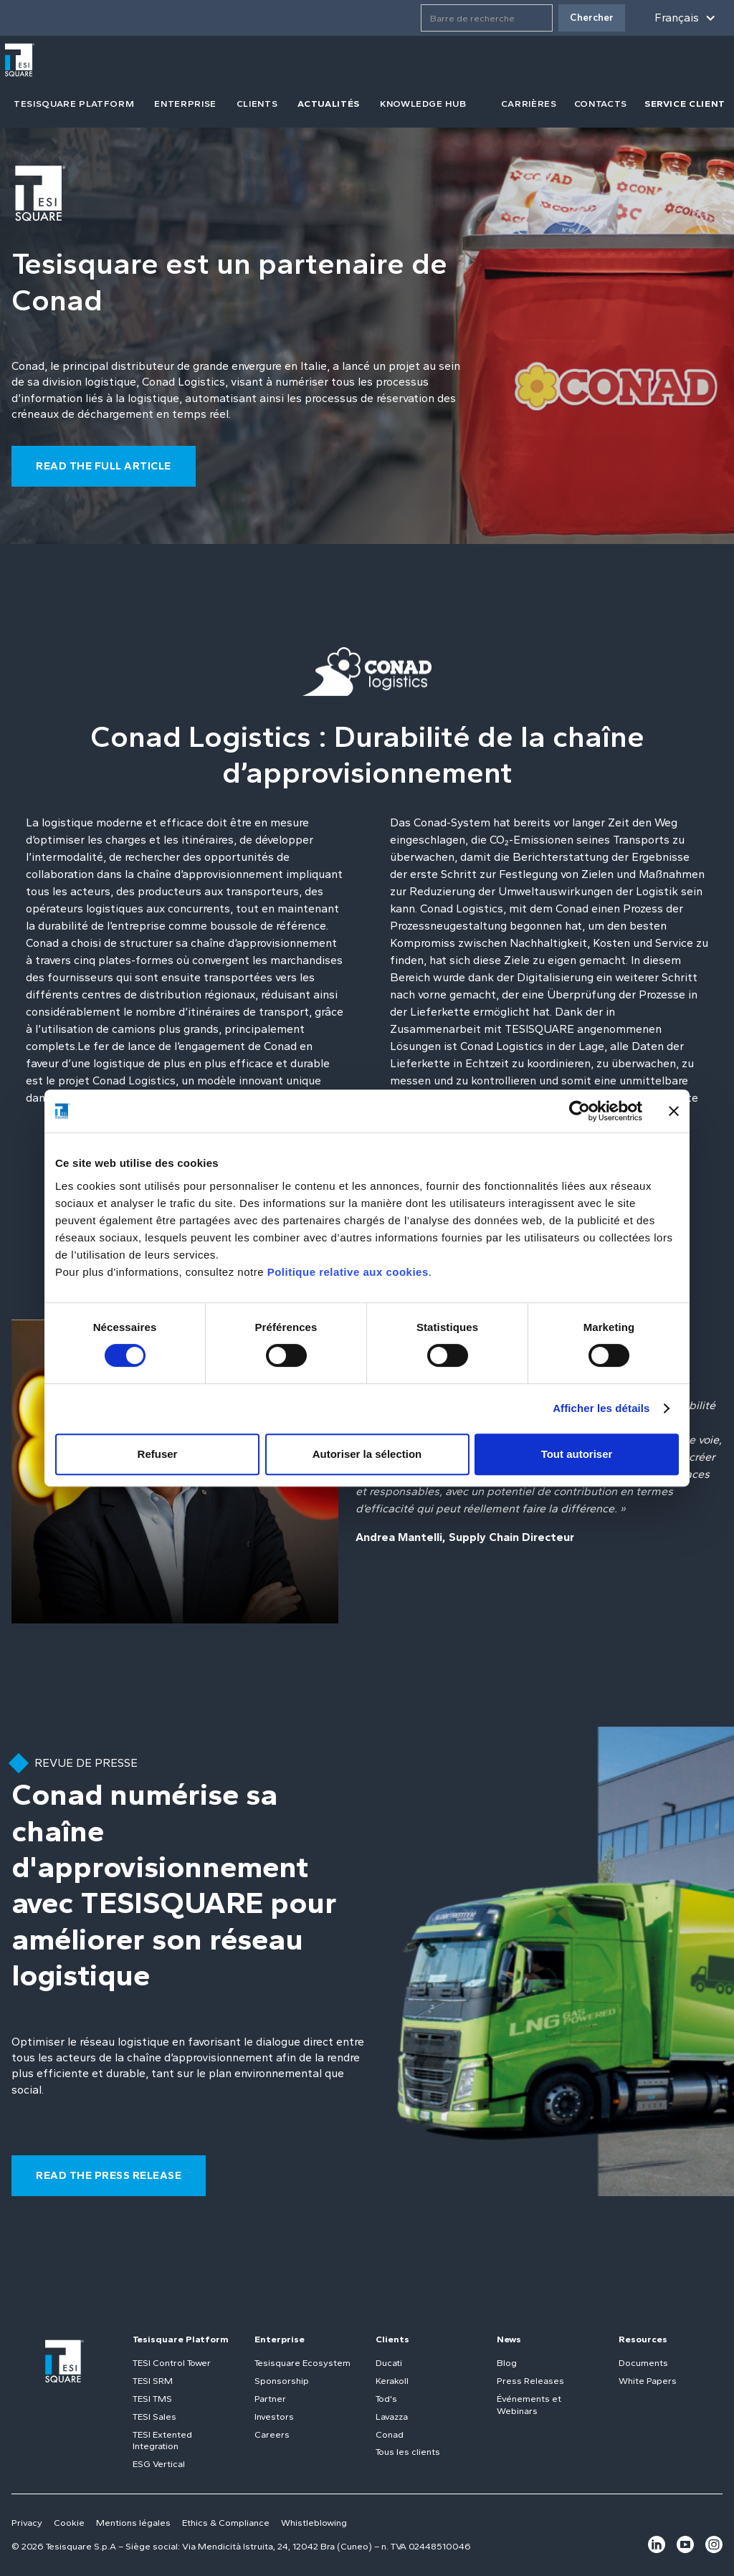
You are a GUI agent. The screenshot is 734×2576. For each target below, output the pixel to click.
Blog (507, 2362)
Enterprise (185, 103)
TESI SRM (153, 2380)
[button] (682, 18)
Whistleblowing (314, 2522)
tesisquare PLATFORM (74, 103)
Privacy (26, 2522)
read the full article (103, 465)
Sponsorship (281, 2380)
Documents (643, 2362)
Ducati (389, 2362)
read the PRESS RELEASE (108, 2175)
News (509, 2339)
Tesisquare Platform (181, 2339)
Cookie (69, 2522)
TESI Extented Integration (162, 2440)
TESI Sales (154, 2416)
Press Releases (530, 2380)
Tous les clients (408, 2451)
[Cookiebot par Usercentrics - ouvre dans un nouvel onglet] (579, 1111)
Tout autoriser (577, 1454)
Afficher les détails (601, 1408)
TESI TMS (152, 2398)
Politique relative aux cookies (348, 1272)
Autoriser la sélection (367, 1454)
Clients (392, 2339)
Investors (274, 2416)
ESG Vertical (159, 2463)
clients (257, 103)
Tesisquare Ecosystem (302, 2362)
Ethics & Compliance (226, 2522)
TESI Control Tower (172, 2362)
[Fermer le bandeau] (674, 1111)
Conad (390, 2434)
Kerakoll (392, 2380)
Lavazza (392, 2416)
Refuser (158, 1454)
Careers (272, 2434)
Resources (643, 2339)
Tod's (386, 2398)
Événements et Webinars (529, 2404)
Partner (270, 2398)
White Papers (648, 2380)
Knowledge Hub (423, 103)
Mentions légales (133, 2522)
